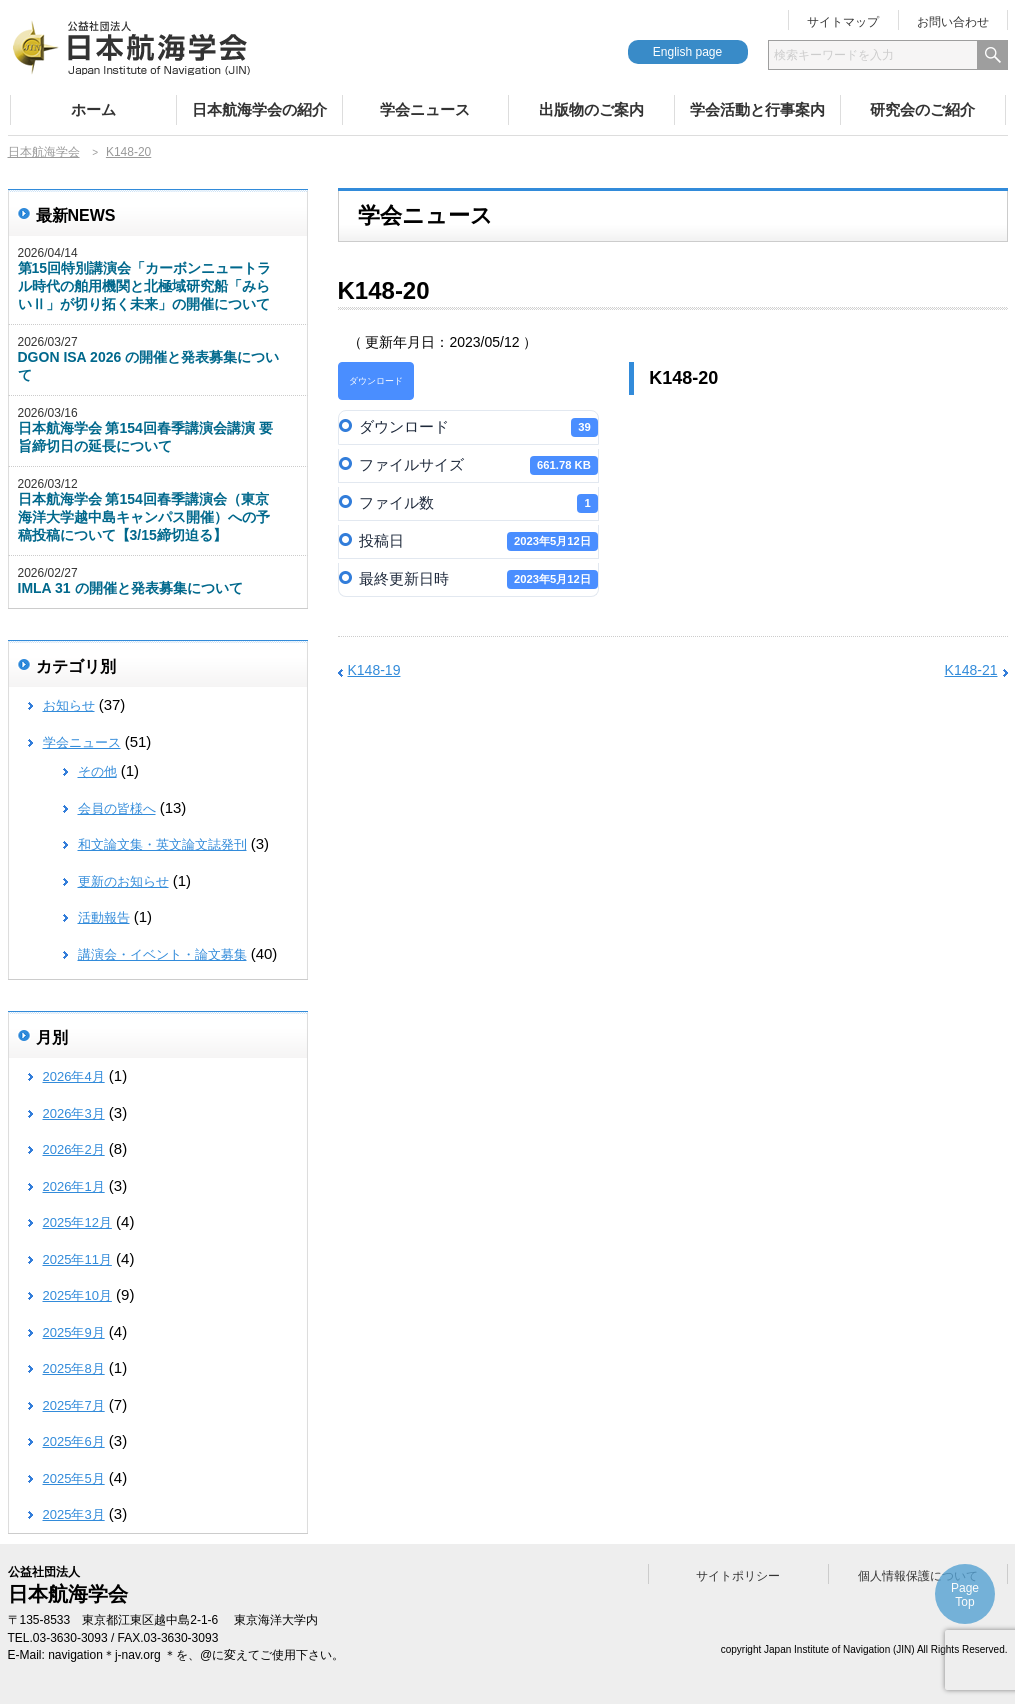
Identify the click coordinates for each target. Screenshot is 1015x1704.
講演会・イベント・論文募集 (162, 954)
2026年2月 (74, 1149)
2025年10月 (77, 1295)
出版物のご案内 (591, 109)
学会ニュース (425, 109)
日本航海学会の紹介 (259, 109)
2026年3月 (74, 1113)
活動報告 (104, 917)
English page (687, 52)
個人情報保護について (918, 1576)
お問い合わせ (953, 22)
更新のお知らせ (123, 881)
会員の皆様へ (117, 808)
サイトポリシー (738, 1576)
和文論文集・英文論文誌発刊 (162, 844)
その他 (97, 771)
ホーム (93, 109)
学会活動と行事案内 (757, 109)
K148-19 (374, 670)
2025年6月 (74, 1441)
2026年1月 (74, 1186)
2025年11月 (77, 1259)
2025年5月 (74, 1478)
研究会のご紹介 (922, 109)
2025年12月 (77, 1222)
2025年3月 (74, 1514)
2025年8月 (74, 1368)
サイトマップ (843, 22)
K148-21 (971, 670)
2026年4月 (74, 1076)
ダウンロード (376, 381)
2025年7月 (74, 1405)
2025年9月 (74, 1332)
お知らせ (69, 705)
